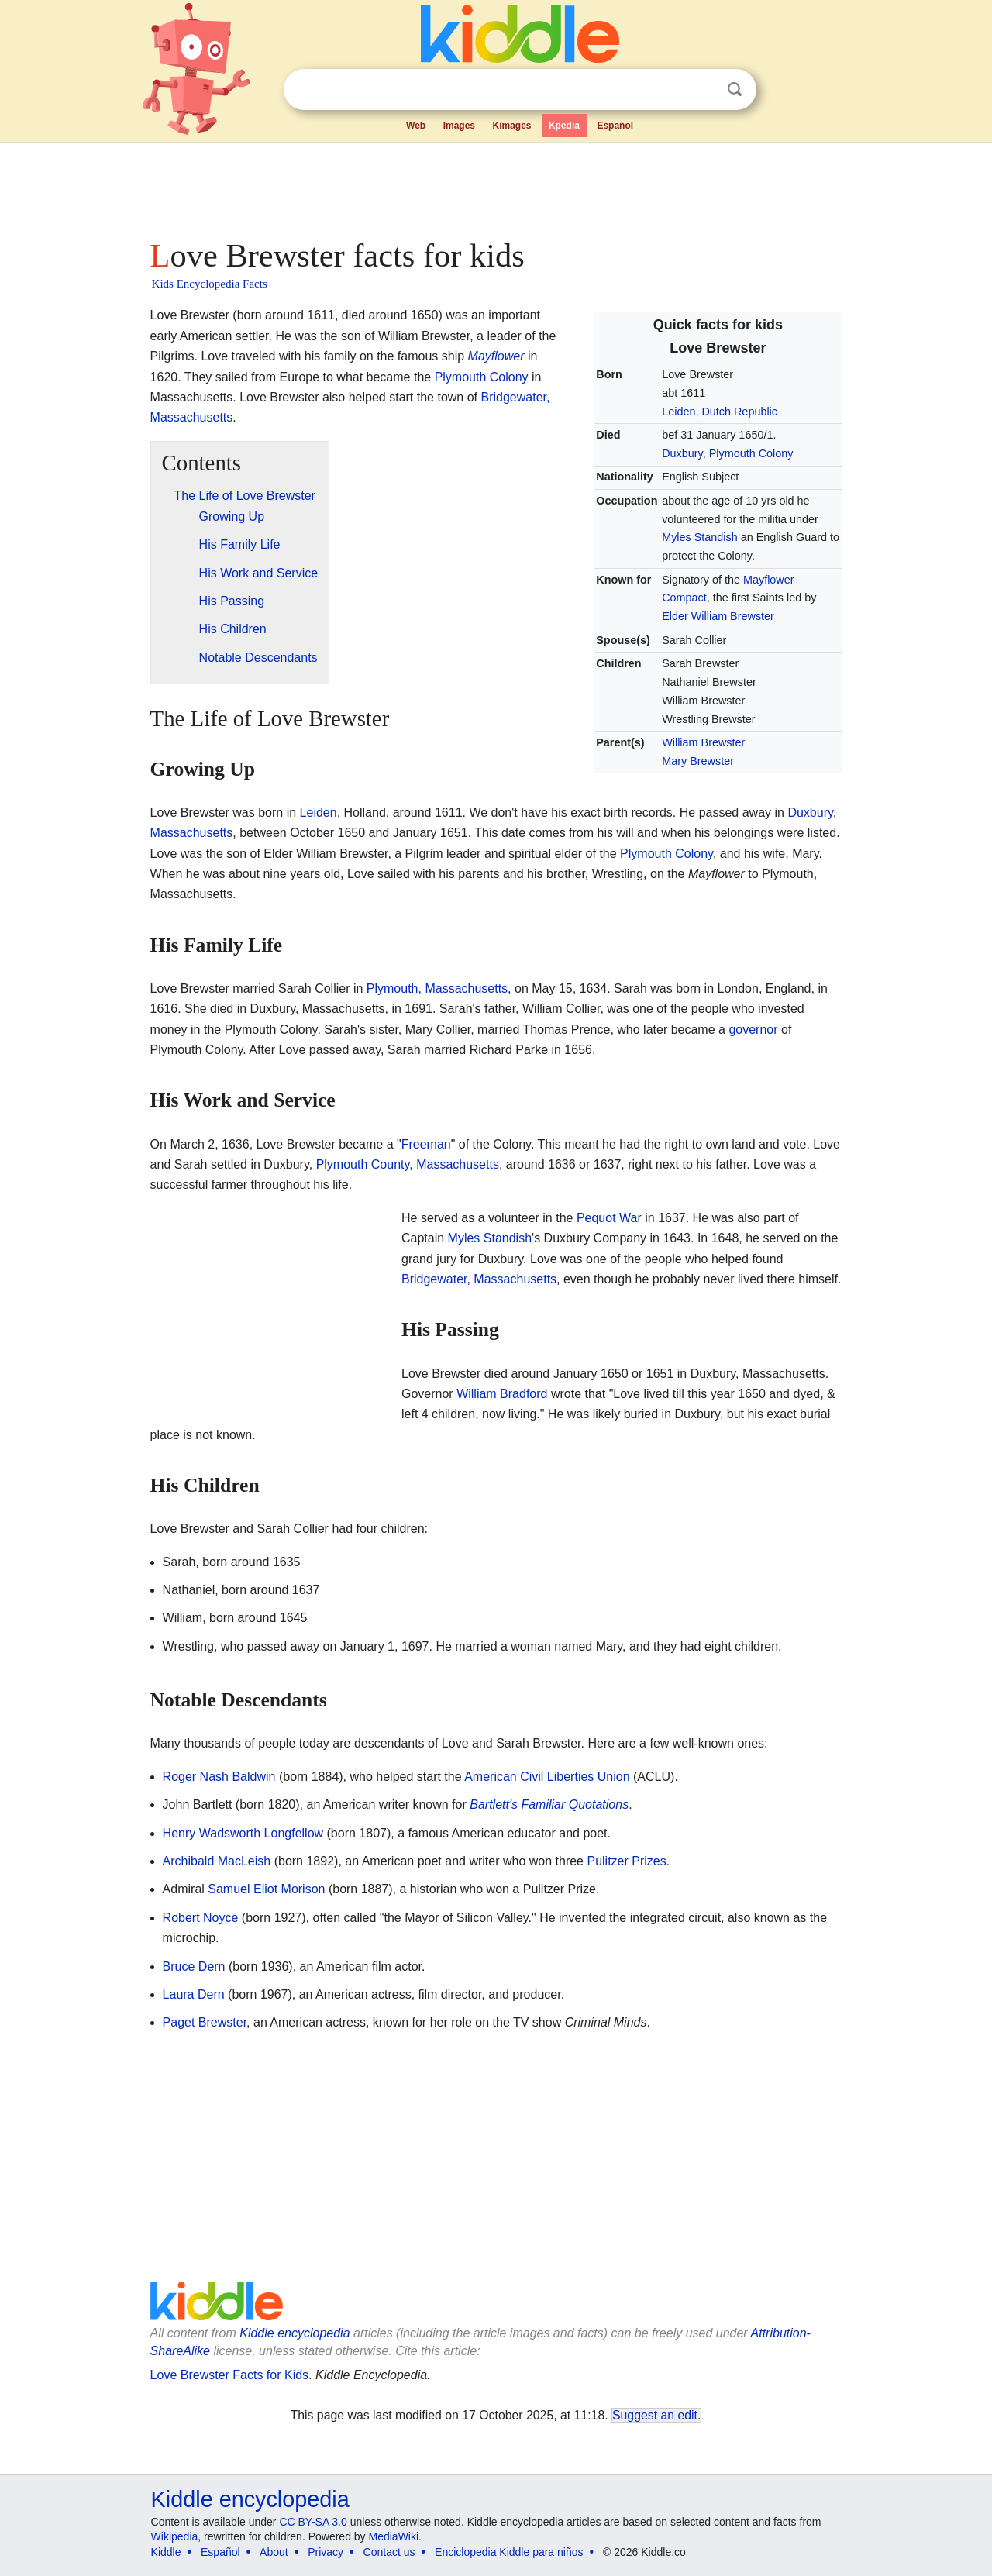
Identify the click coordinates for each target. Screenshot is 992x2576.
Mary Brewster (698, 761)
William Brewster (703, 742)
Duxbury (682, 453)
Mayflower (496, 356)
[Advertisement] (495, 186)
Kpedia (564, 125)
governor (752, 1029)
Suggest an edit (655, 2415)
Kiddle (166, 2552)
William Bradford (501, 1393)
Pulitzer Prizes (626, 1861)
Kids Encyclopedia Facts (209, 283)
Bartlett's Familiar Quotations (549, 1804)
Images (459, 125)
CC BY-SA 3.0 (312, 2522)
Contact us (389, 2552)
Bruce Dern (194, 1966)
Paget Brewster (205, 2022)
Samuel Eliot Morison (266, 1889)
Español (615, 125)
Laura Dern (194, 1994)
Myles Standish (700, 537)
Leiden (678, 411)
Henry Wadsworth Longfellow (243, 1833)
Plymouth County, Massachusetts (407, 1164)
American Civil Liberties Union (546, 1776)
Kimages (511, 125)
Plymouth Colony (751, 453)
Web (415, 125)
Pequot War (609, 1217)
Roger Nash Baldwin (219, 1776)
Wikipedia (174, 2536)
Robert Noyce (201, 1917)
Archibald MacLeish (217, 1861)
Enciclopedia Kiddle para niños (509, 2552)
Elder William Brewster (718, 616)
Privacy (325, 2552)
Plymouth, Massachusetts (437, 988)
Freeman (426, 1144)
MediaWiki (394, 2536)
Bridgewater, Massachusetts (478, 1279)
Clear (703, 90)
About (274, 2552)
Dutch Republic (739, 411)
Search (734, 89)
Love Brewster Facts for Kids (229, 2374)
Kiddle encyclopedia (294, 2333)
